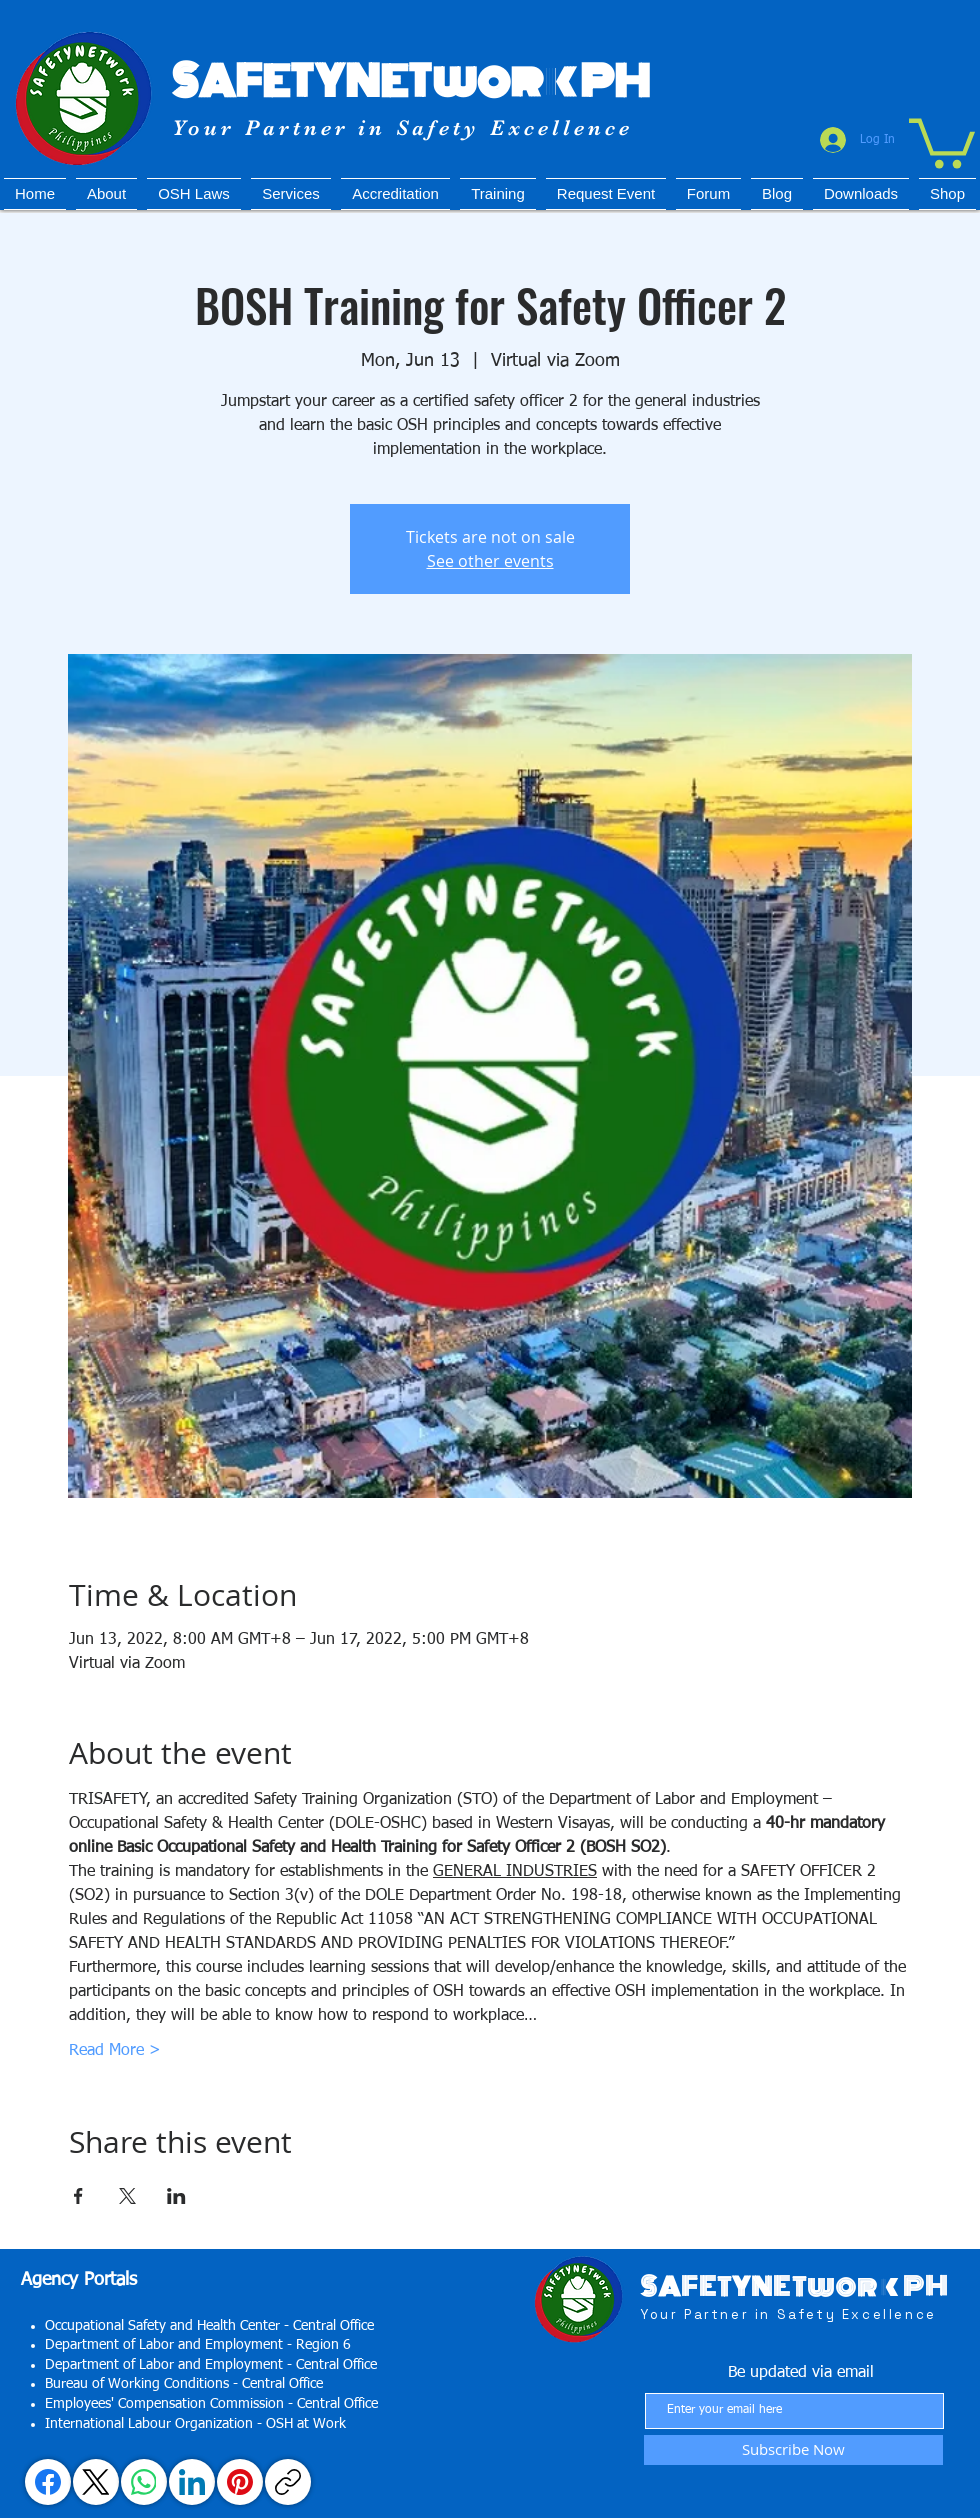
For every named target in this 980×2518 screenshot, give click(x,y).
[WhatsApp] (144, 2482)
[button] (942, 140)
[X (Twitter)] (96, 2482)
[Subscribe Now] (793, 2450)
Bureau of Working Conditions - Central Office (184, 2384)
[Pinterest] (240, 2482)
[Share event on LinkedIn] (176, 2196)
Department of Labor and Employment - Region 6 (198, 2345)
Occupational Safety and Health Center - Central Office (209, 2326)
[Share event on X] (127, 2196)
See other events (490, 561)
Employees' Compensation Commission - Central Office (211, 2404)
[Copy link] (288, 2482)
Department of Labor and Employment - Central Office (211, 2365)
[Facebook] (48, 2482)
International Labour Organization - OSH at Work (195, 2424)
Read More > (115, 2051)
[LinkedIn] (192, 2482)
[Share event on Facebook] (78, 2196)
